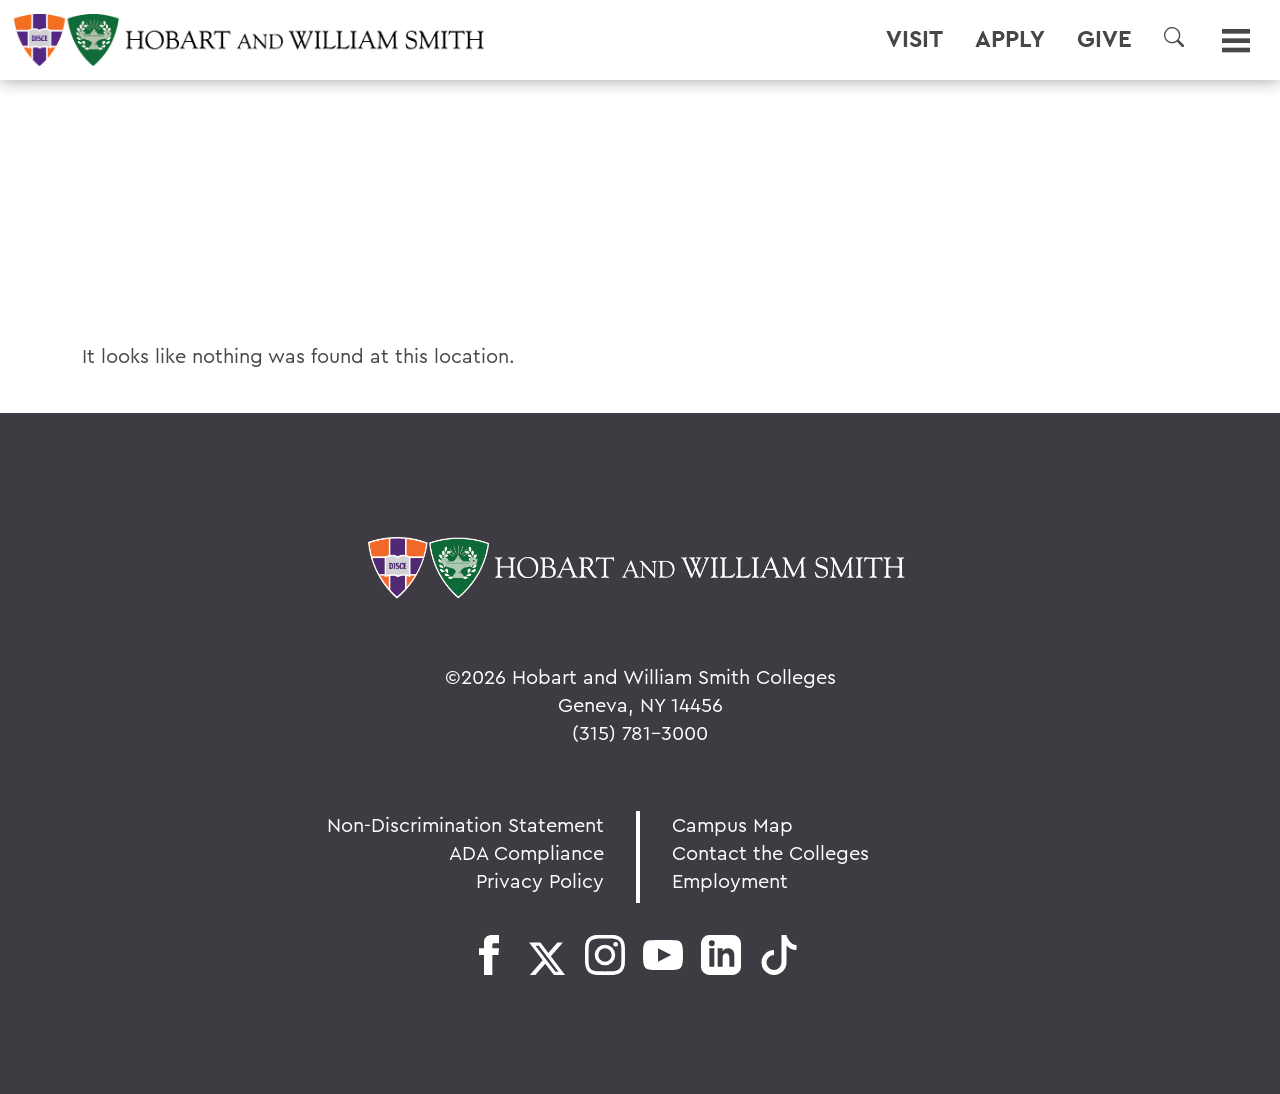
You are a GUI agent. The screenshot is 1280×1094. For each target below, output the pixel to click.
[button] (1174, 37)
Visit (914, 39)
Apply (1010, 39)
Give (1104, 39)
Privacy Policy (540, 880)
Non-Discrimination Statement (465, 824)
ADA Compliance (526, 852)
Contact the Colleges (770, 852)
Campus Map (732, 824)
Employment (730, 880)
